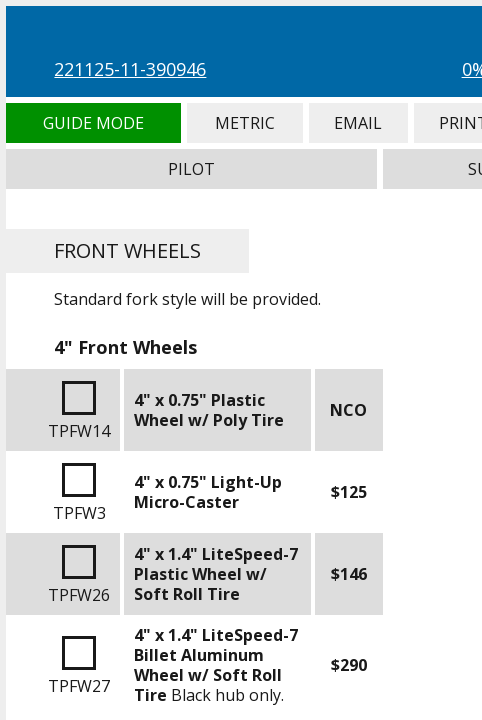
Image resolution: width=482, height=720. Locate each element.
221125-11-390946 (130, 69)
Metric (245, 123)
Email (358, 123)
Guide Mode (93, 123)
